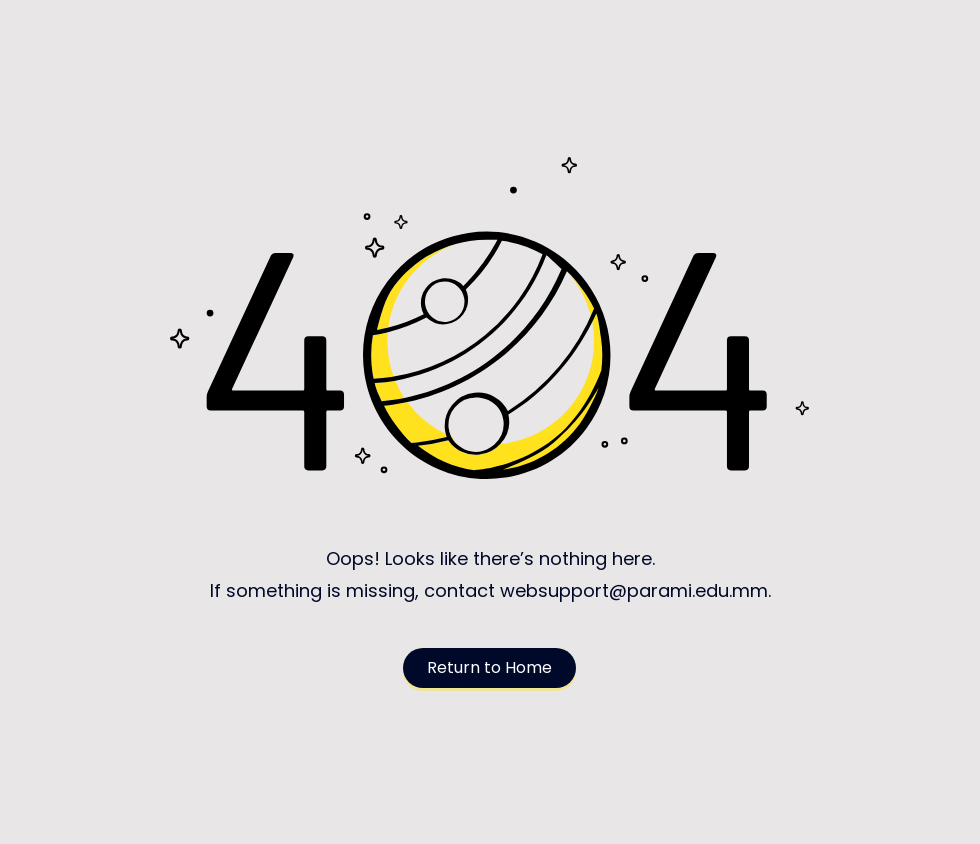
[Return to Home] (489, 668)
